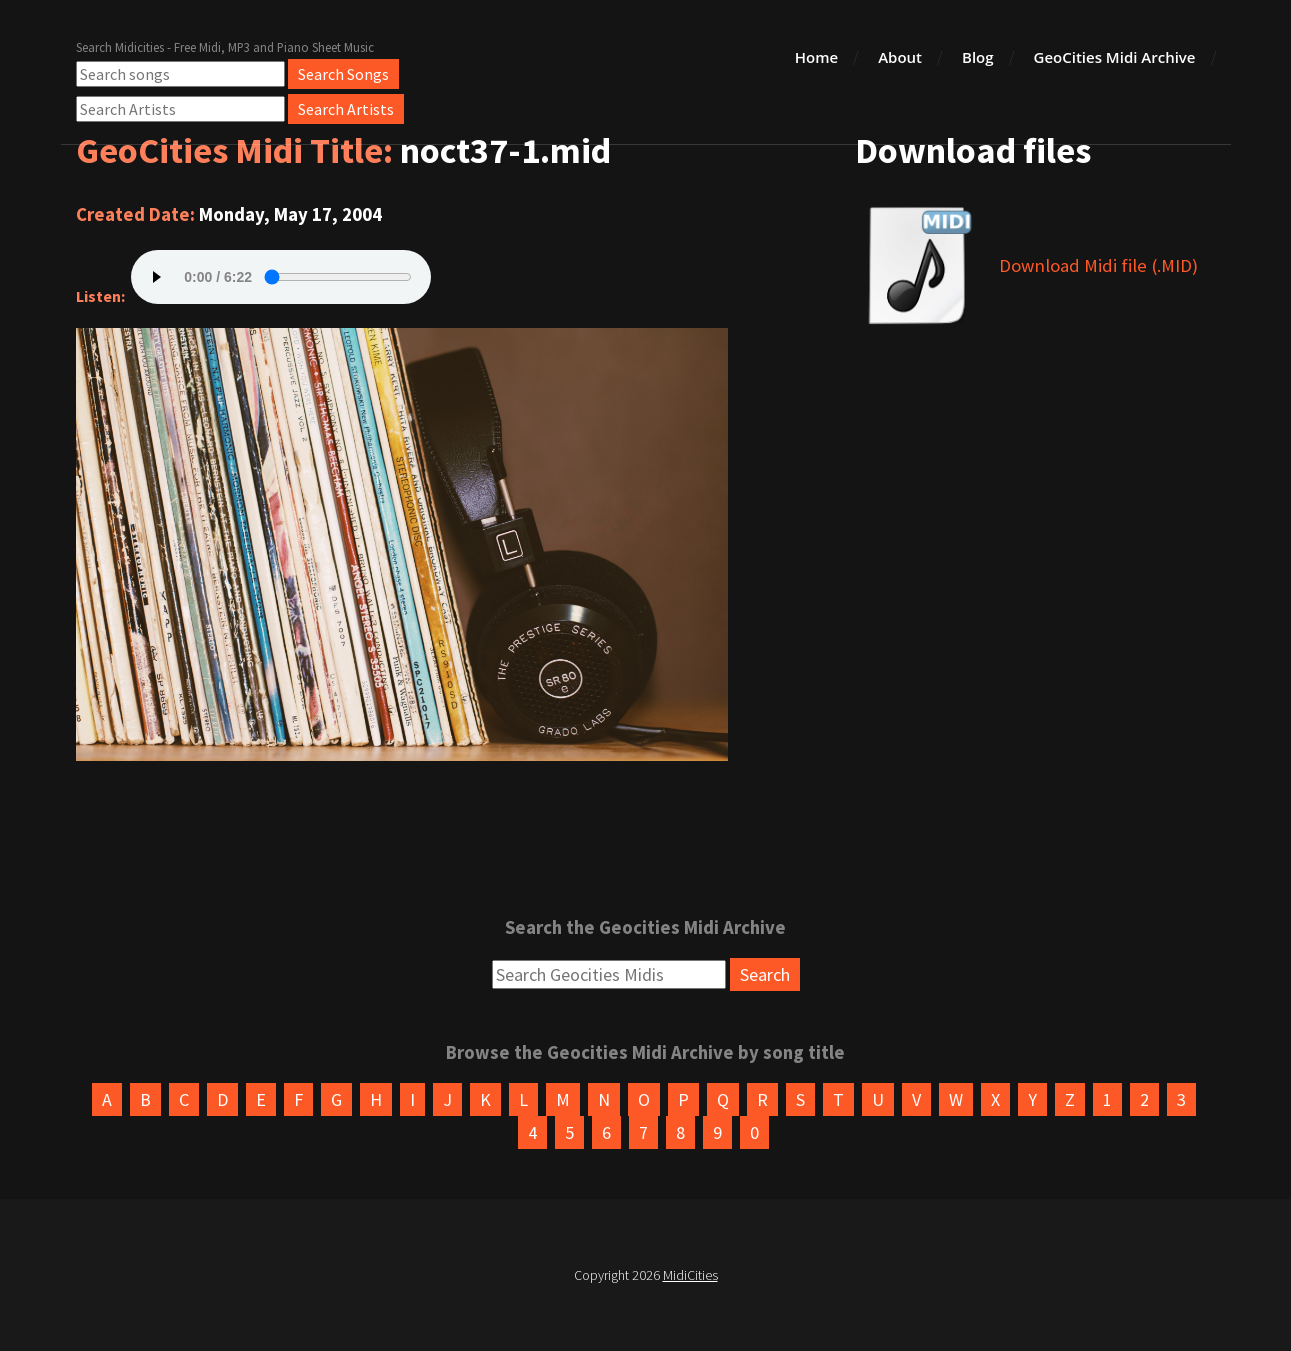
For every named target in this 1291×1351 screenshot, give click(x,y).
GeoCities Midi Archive (1115, 57)
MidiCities (690, 1275)
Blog (978, 57)
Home (816, 57)
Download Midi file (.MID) (1098, 265)
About (900, 57)
